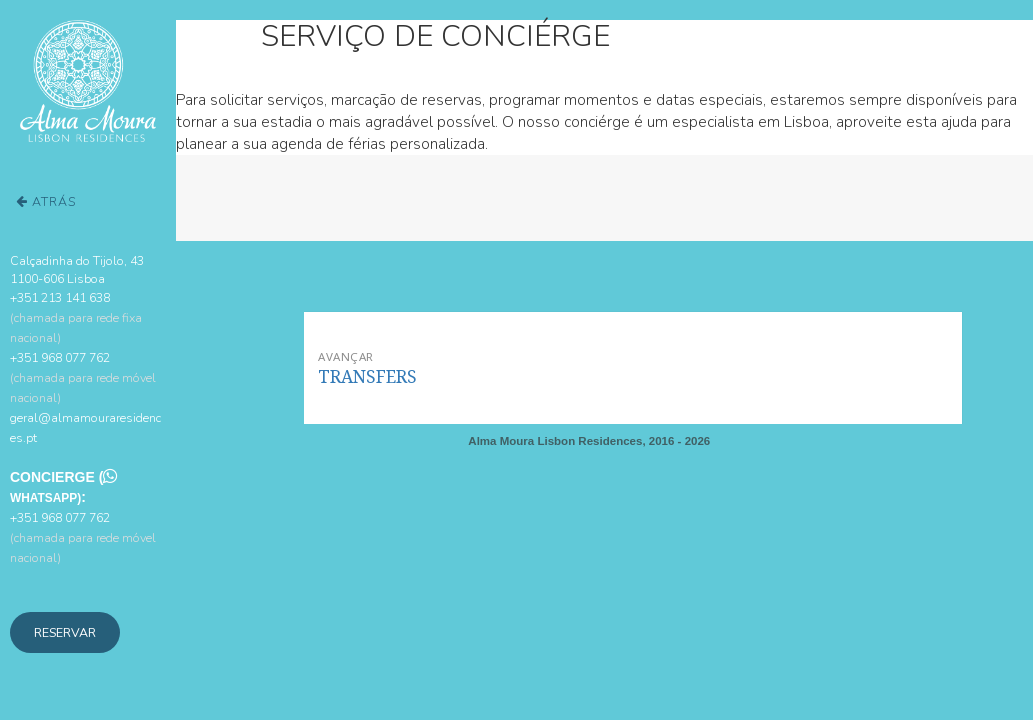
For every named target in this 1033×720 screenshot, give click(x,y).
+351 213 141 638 (76, 317)
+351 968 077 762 (83, 377)
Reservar (65, 632)
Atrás (46, 201)
